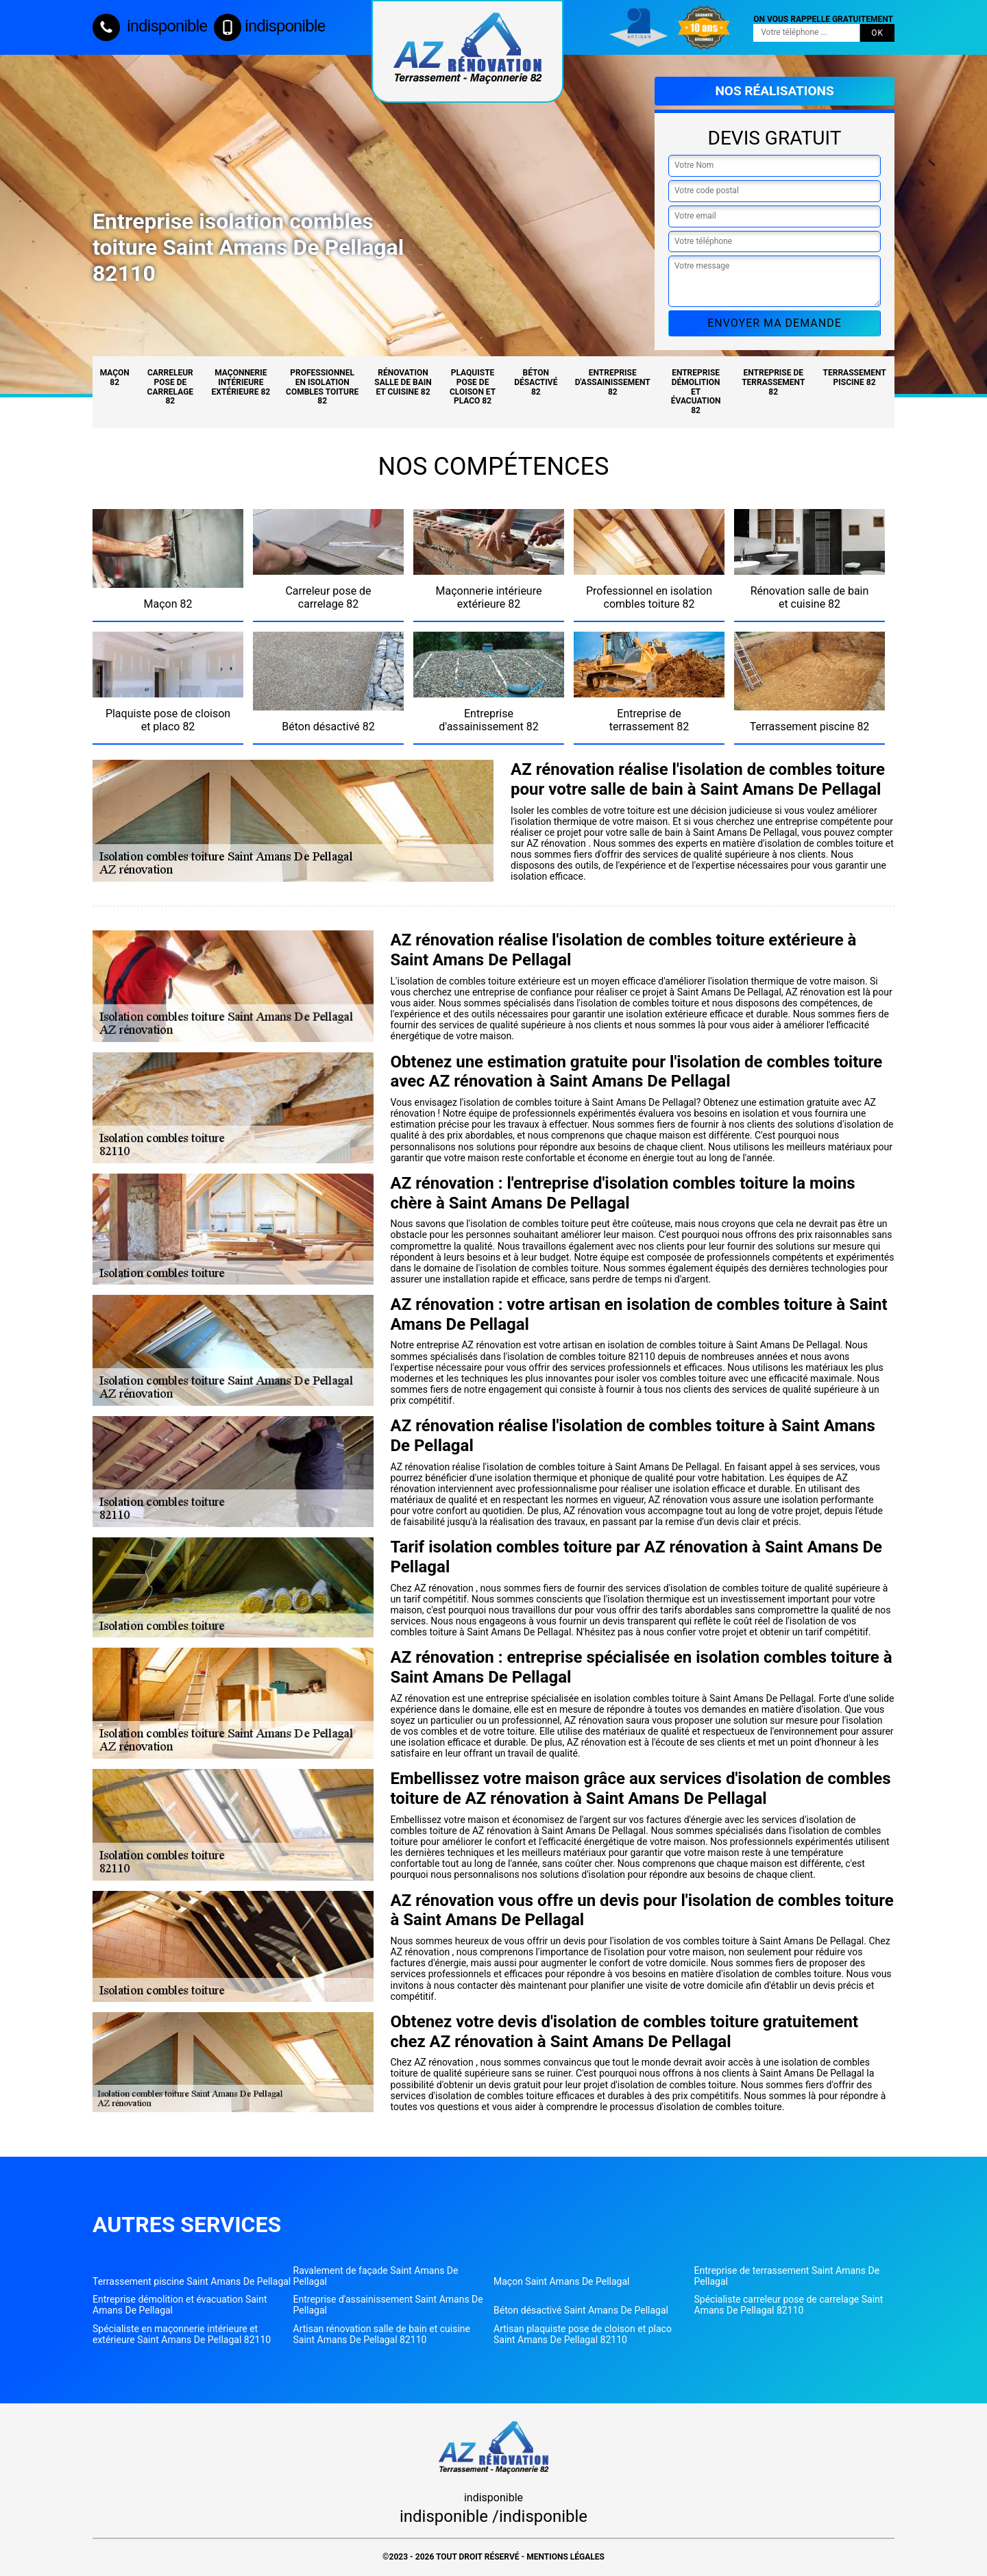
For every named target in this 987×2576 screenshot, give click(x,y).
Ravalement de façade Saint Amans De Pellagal (376, 2276)
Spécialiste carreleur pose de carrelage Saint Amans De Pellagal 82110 (789, 2305)
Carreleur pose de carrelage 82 (170, 387)
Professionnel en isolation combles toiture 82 (322, 387)
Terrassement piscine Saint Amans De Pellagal (192, 2281)
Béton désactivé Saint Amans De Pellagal (581, 2310)
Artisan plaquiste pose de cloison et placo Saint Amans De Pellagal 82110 (583, 2334)
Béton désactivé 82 (535, 382)
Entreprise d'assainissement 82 (612, 382)
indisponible (150, 26)
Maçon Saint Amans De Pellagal (561, 2281)
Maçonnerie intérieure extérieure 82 (241, 382)
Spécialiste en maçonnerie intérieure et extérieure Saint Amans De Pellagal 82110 (182, 2334)
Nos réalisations (774, 91)
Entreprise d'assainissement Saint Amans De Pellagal (388, 2305)
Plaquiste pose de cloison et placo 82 (473, 387)
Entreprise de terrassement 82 (773, 382)
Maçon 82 (115, 377)
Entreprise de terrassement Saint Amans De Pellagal (787, 2276)
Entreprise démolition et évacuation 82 (696, 391)
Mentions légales (565, 2557)
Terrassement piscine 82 (854, 377)
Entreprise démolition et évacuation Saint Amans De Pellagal (180, 2305)
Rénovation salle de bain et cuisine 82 (402, 382)
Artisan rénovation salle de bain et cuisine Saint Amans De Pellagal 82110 (382, 2334)
